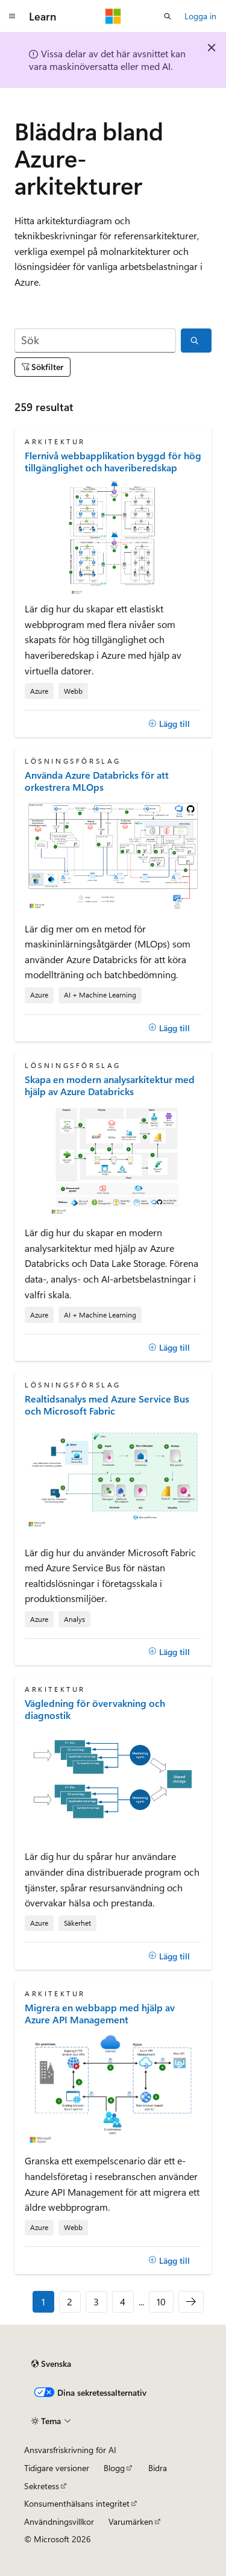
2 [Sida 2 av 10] (69, 2301)
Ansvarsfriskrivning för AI (70, 2449)
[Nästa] (191, 2302)
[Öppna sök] (167, 16)
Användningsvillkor (59, 2521)
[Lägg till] (169, 724)
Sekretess (41, 2486)
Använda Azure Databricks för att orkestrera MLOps (97, 781)
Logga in (200, 16)
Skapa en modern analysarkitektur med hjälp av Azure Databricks (110, 1085)
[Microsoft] (113, 16)
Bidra (157, 2468)
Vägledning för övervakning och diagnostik (95, 1709)
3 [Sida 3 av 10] (96, 2301)
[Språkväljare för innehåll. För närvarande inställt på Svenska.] (51, 2363)
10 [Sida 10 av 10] (161, 2301)
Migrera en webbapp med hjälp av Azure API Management (100, 2014)
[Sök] (95, 340)
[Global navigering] (12, 16)
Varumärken (130, 2521)
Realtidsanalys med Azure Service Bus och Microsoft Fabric (107, 1405)
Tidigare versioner (56, 2468)
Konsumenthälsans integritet (77, 2503)
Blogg (114, 2468)
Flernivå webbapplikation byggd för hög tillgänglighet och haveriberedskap (113, 462)
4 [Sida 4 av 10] (122, 2301)
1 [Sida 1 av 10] (43, 2301)
